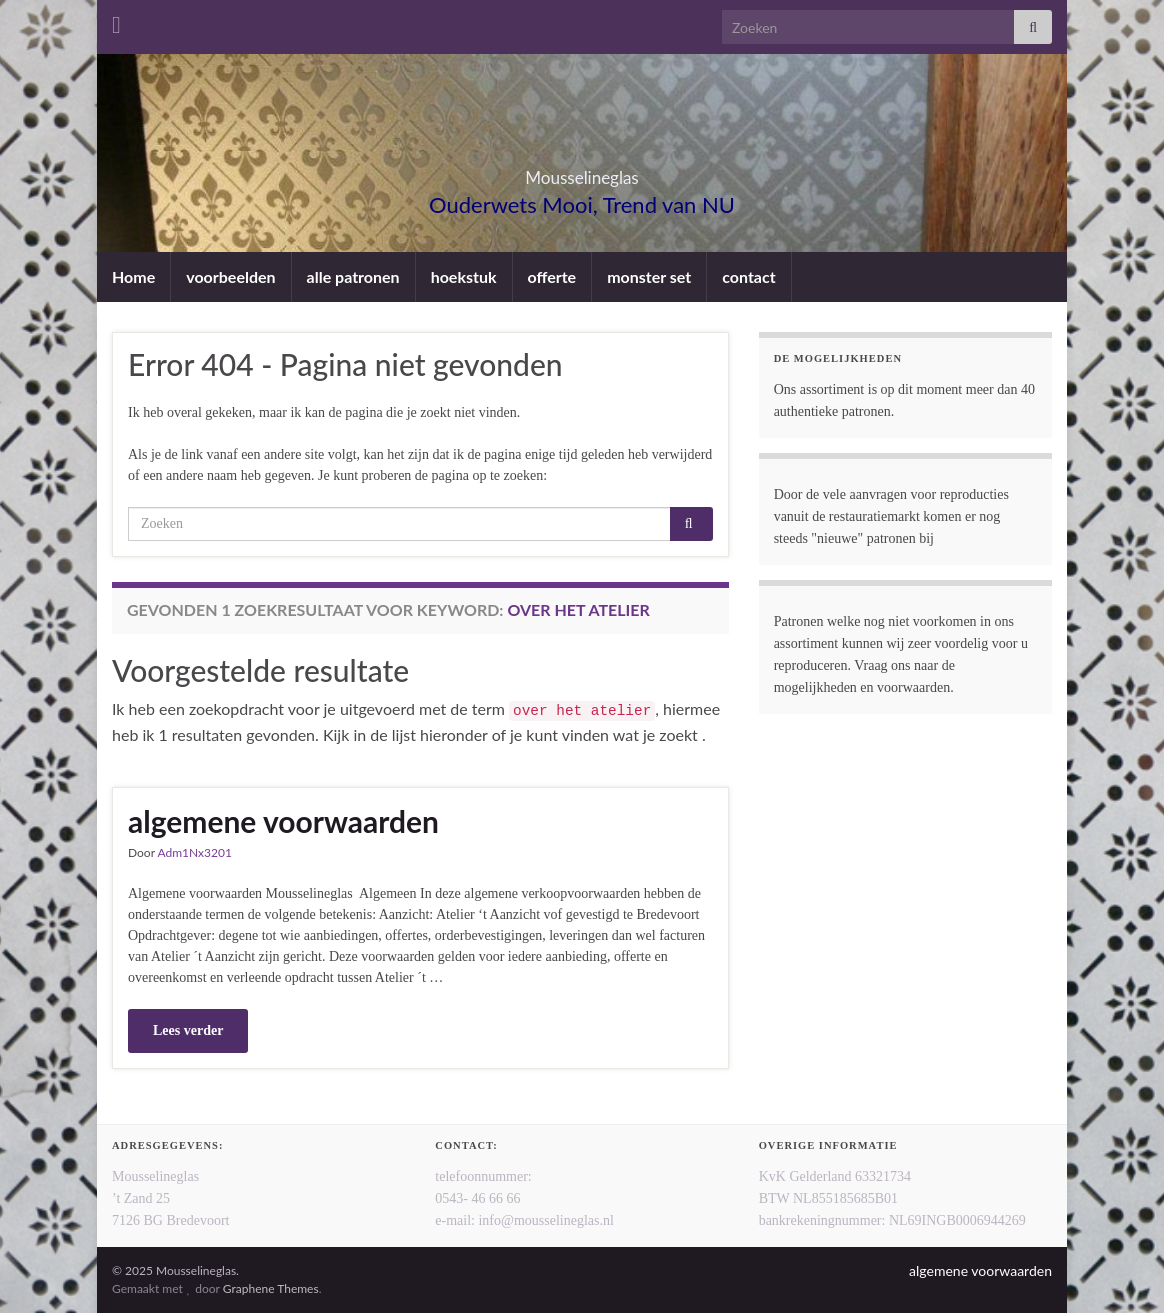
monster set (649, 276)
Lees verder (188, 1030)
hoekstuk (464, 276)
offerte (552, 276)
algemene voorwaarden (283, 821)
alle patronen (353, 276)
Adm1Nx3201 (194, 852)
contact (748, 276)
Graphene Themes (271, 1288)
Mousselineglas (582, 171)
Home (133, 276)
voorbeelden (230, 276)
